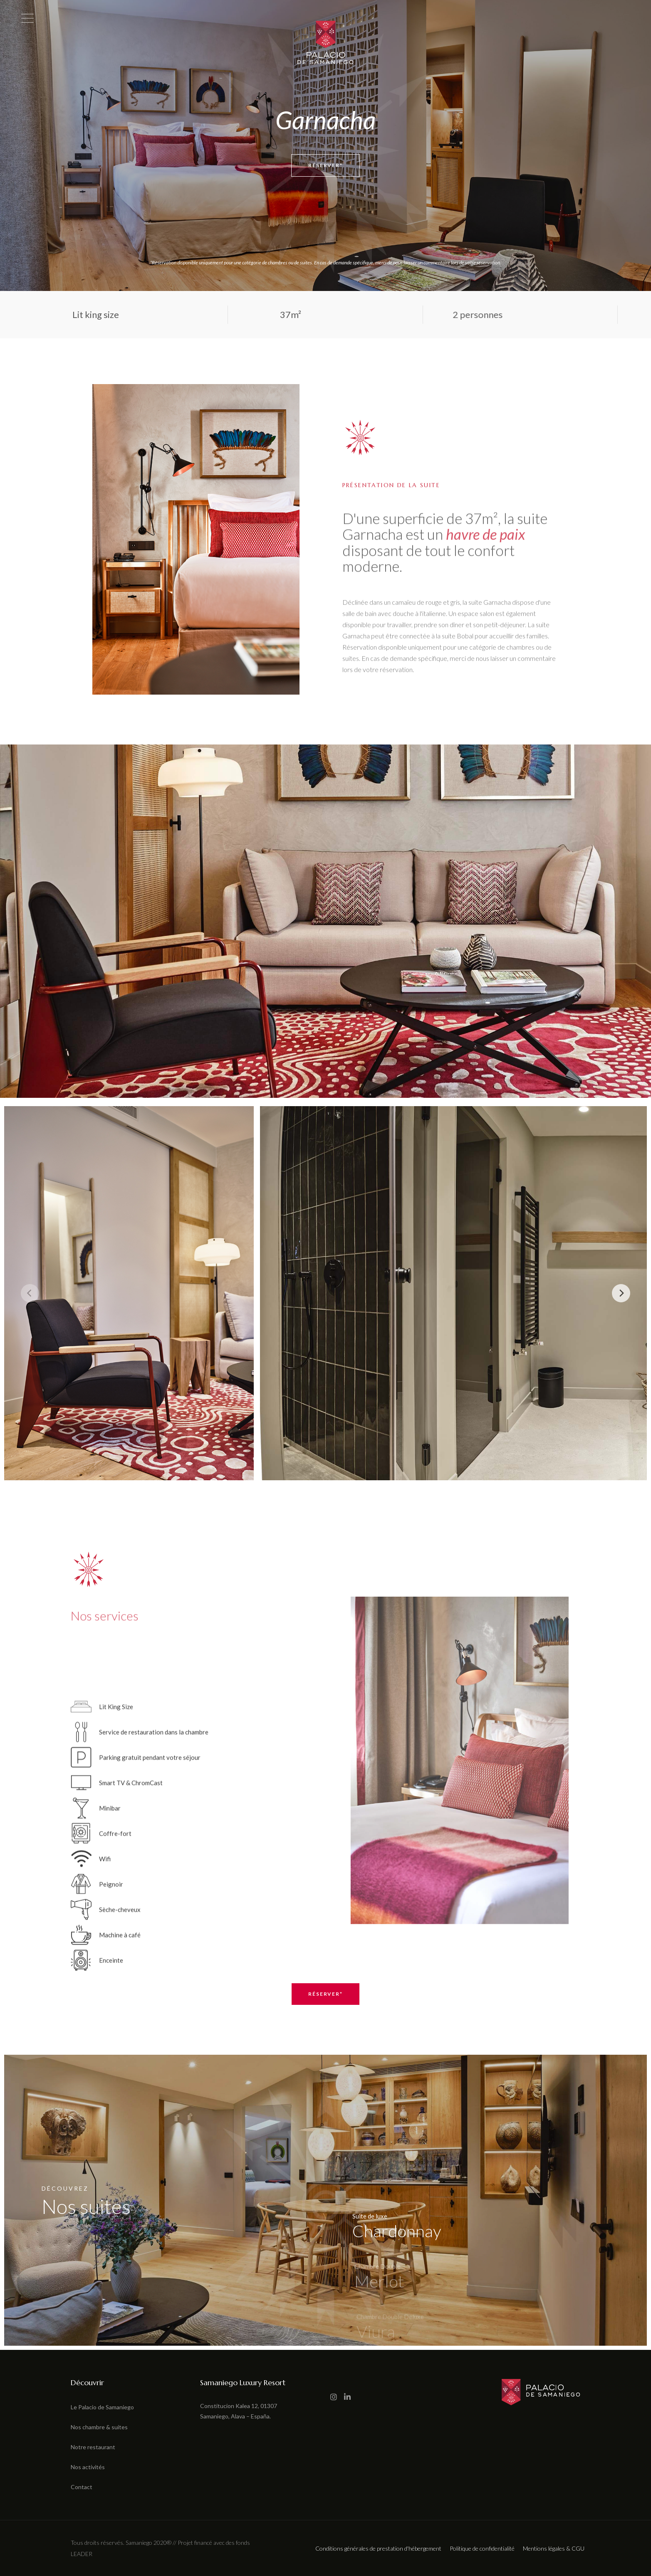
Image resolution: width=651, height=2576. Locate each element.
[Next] (621, 1293)
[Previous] (30, 1293)
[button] (9, 2571)
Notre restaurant (93, 2446)
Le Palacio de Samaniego (102, 2407)
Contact (81, 2486)
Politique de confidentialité (482, 2548)
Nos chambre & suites (99, 2427)
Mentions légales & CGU (553, 2548)
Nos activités (88, 2466)
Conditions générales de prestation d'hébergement (378, 2548)
